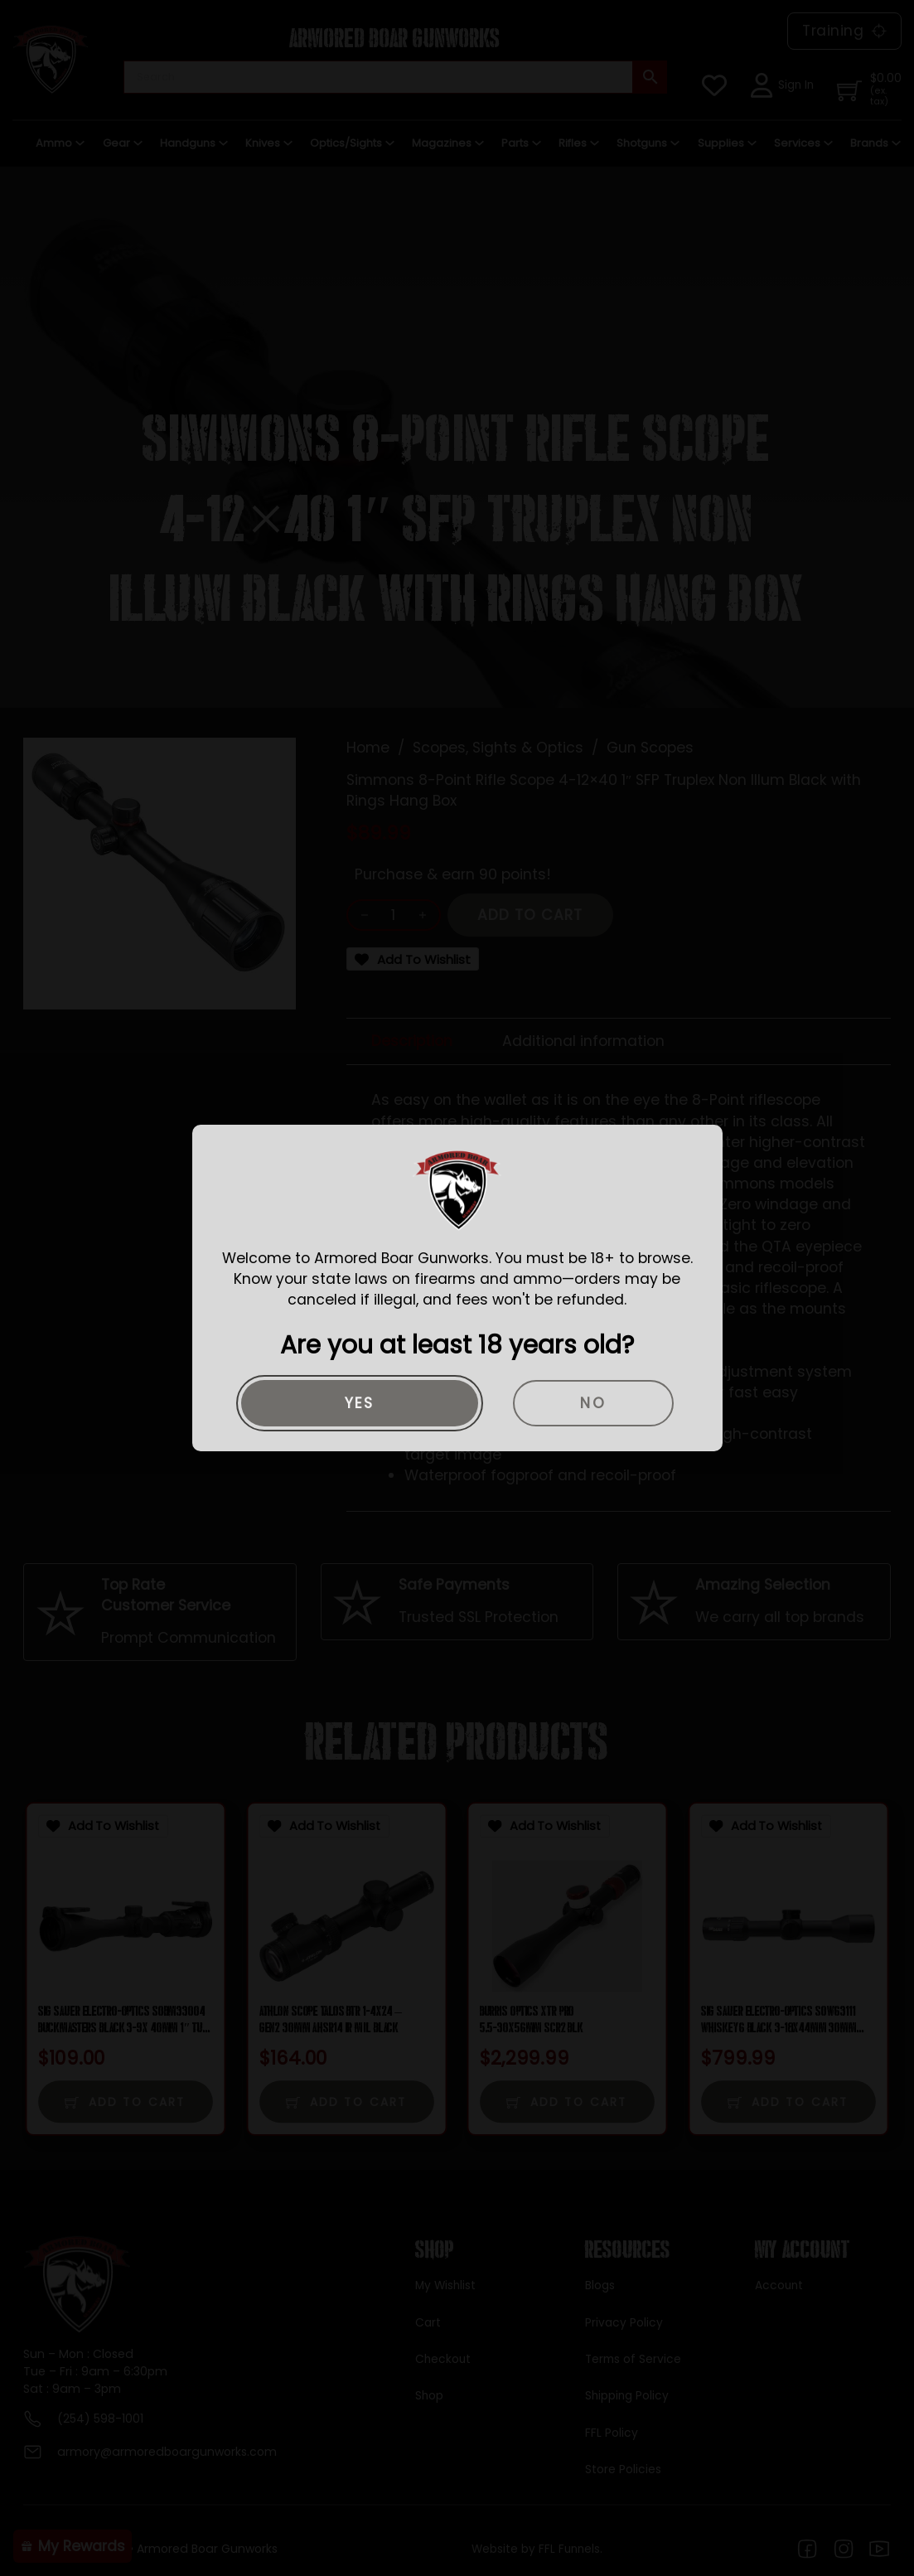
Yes (360, 1403)
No (593, 1403)
